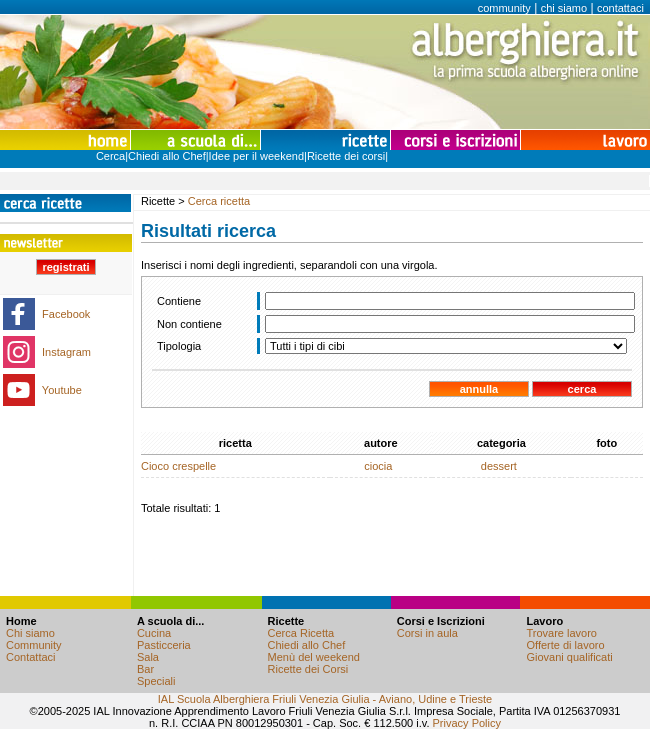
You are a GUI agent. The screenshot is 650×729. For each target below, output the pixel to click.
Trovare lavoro (561, 633)
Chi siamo (30, 633)
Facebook (66, 314)
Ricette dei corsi (346, 156)
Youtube (62, 390)
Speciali (156, 681)
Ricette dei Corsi (308, 669)
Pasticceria (164, 645)
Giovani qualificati (569, 657)
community (504, 8)
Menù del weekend (314, 657)
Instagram (66, 352)
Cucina (154, 633)
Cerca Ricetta (301, 633)
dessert (499, 466)
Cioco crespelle (178, 466)
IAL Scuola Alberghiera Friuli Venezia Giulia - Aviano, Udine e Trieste (325, 699)
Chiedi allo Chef (167, 156)
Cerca (110, 156)
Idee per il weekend (256, 156)
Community (34, 645)
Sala (148, 657)
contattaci (620, 8)
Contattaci (31, 657)
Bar (145, 669)
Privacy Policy (467, 723)
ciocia (378, 466)
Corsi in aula (427, 633)
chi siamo (564, 8)
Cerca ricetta (219, 201)
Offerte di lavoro (565, 645)
